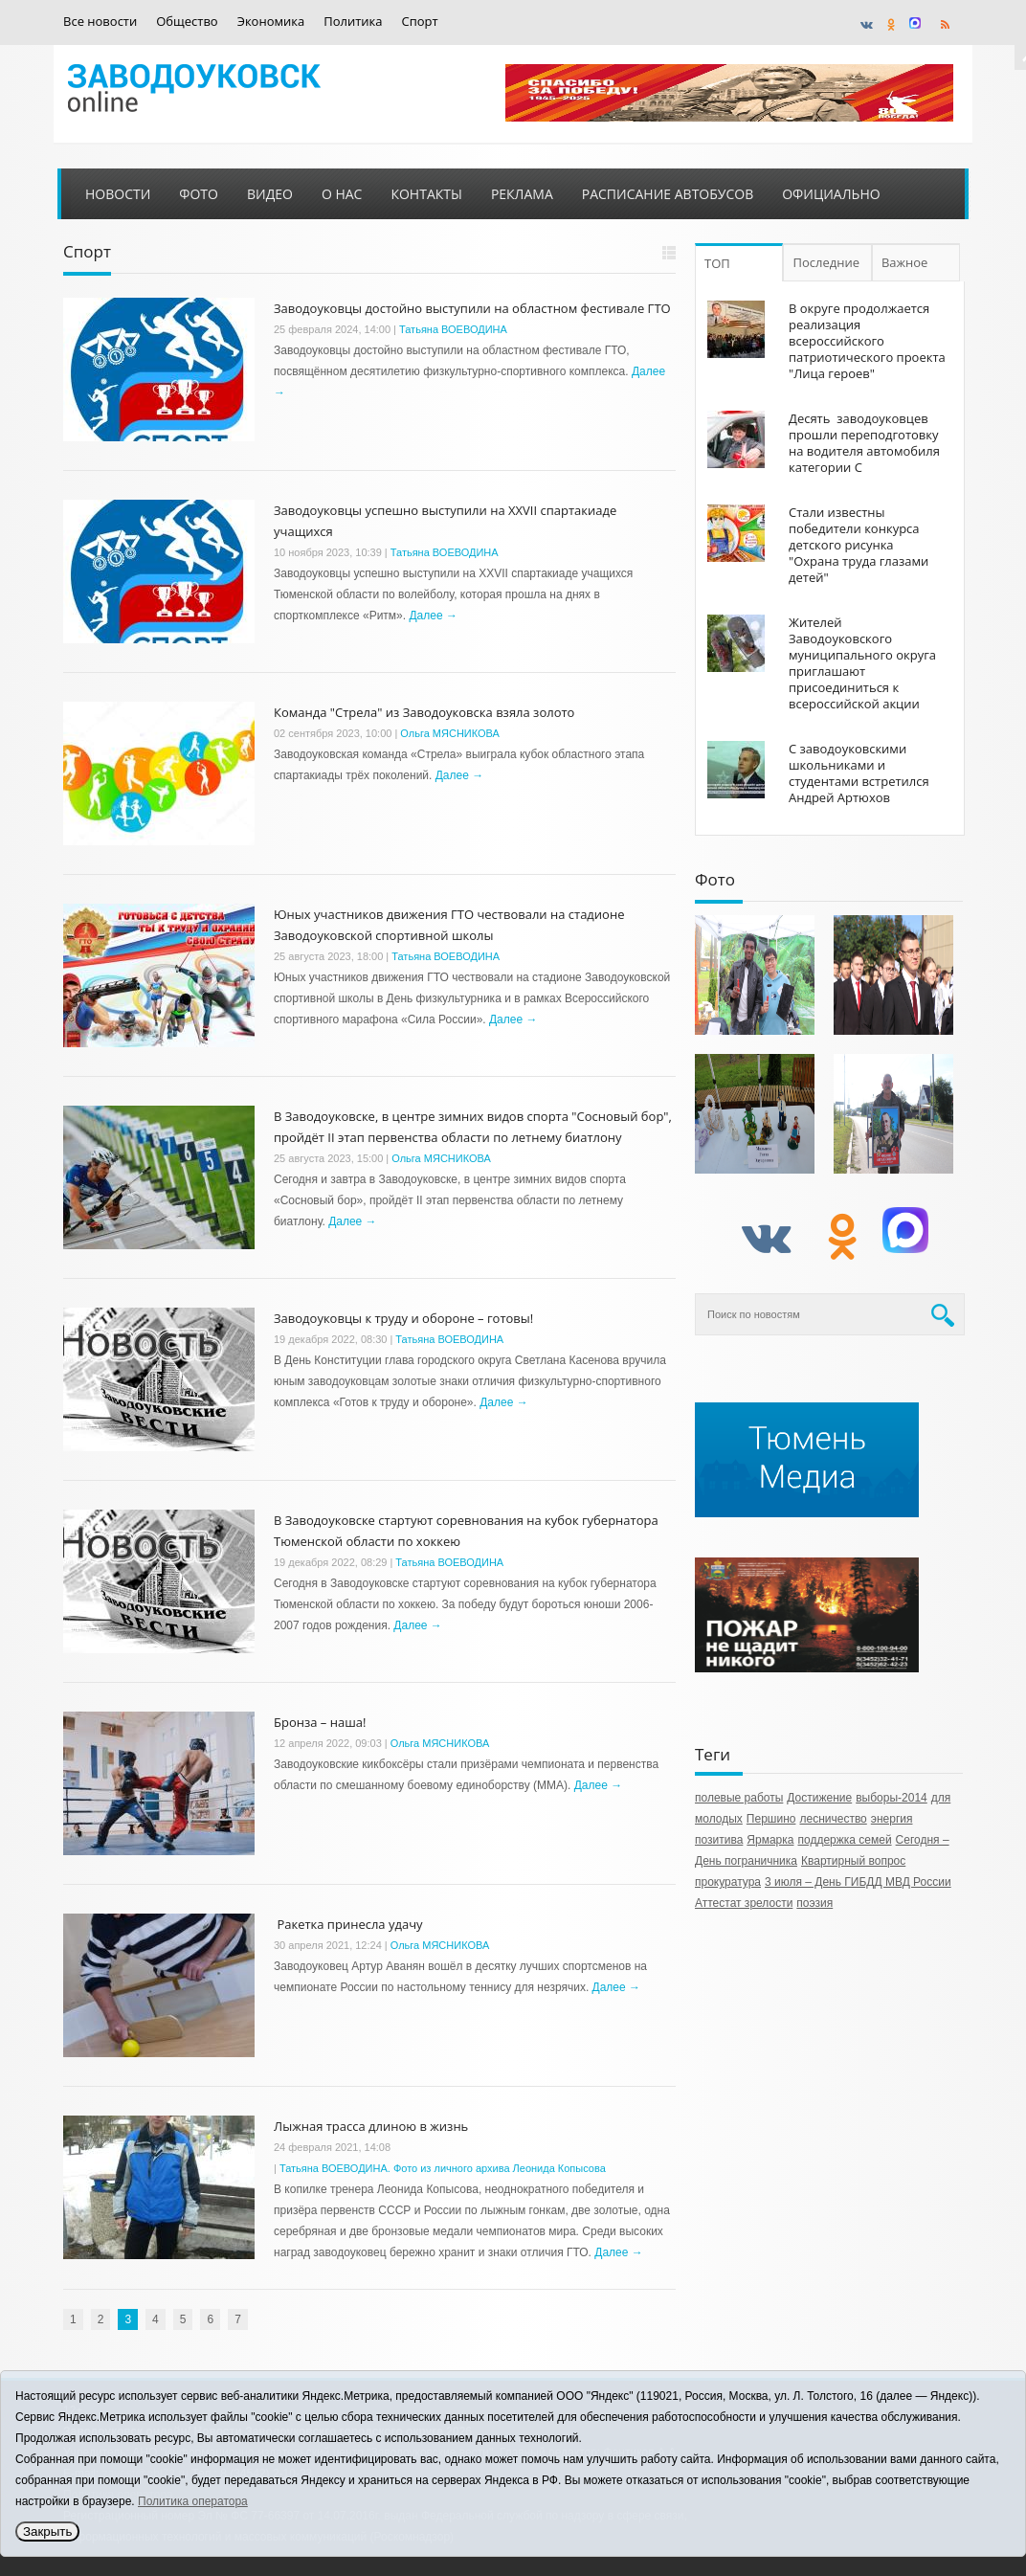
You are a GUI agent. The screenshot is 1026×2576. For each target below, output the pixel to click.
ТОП (717, 263)
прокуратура (728, 1882)
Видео (270, 194)
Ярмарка (770, 1840)
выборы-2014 (891, 1797)
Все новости (100, 21)
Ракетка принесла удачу (348, 1924)
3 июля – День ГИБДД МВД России (858, 1882)
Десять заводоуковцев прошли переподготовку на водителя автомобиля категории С (864, 443)
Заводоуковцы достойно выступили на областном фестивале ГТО (472, 308)
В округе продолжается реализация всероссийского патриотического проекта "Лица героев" (867, 341)
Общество (186, 21)
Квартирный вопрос (853, 1861)
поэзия (814, 1903)
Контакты (425, 194)
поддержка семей (844, 1840)
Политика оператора (193, 2501)
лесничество (832, 1819)
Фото (198, 194)
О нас (342, 194)
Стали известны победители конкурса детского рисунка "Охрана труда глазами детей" (858, 545)
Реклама (522, 194)
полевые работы (739, 1797)
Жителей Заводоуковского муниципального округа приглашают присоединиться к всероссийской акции (862, 663)
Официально (831, 194)
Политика (352, 21)
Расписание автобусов (667, 194)
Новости (117, 194)
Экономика (271, 21)
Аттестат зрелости (743, 1903)
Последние (826, 262)
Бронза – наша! (320, 1722)
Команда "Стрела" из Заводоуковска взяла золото (424, 712)
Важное (906, 262)
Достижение (819, 1797)
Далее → (433, 615)
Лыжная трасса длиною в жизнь (371, 2126)
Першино (771, 1819)
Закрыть (47, 2531)
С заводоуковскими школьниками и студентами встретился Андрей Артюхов (859, 773)
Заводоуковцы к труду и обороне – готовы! (403, 1318)
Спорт (420, 21)
